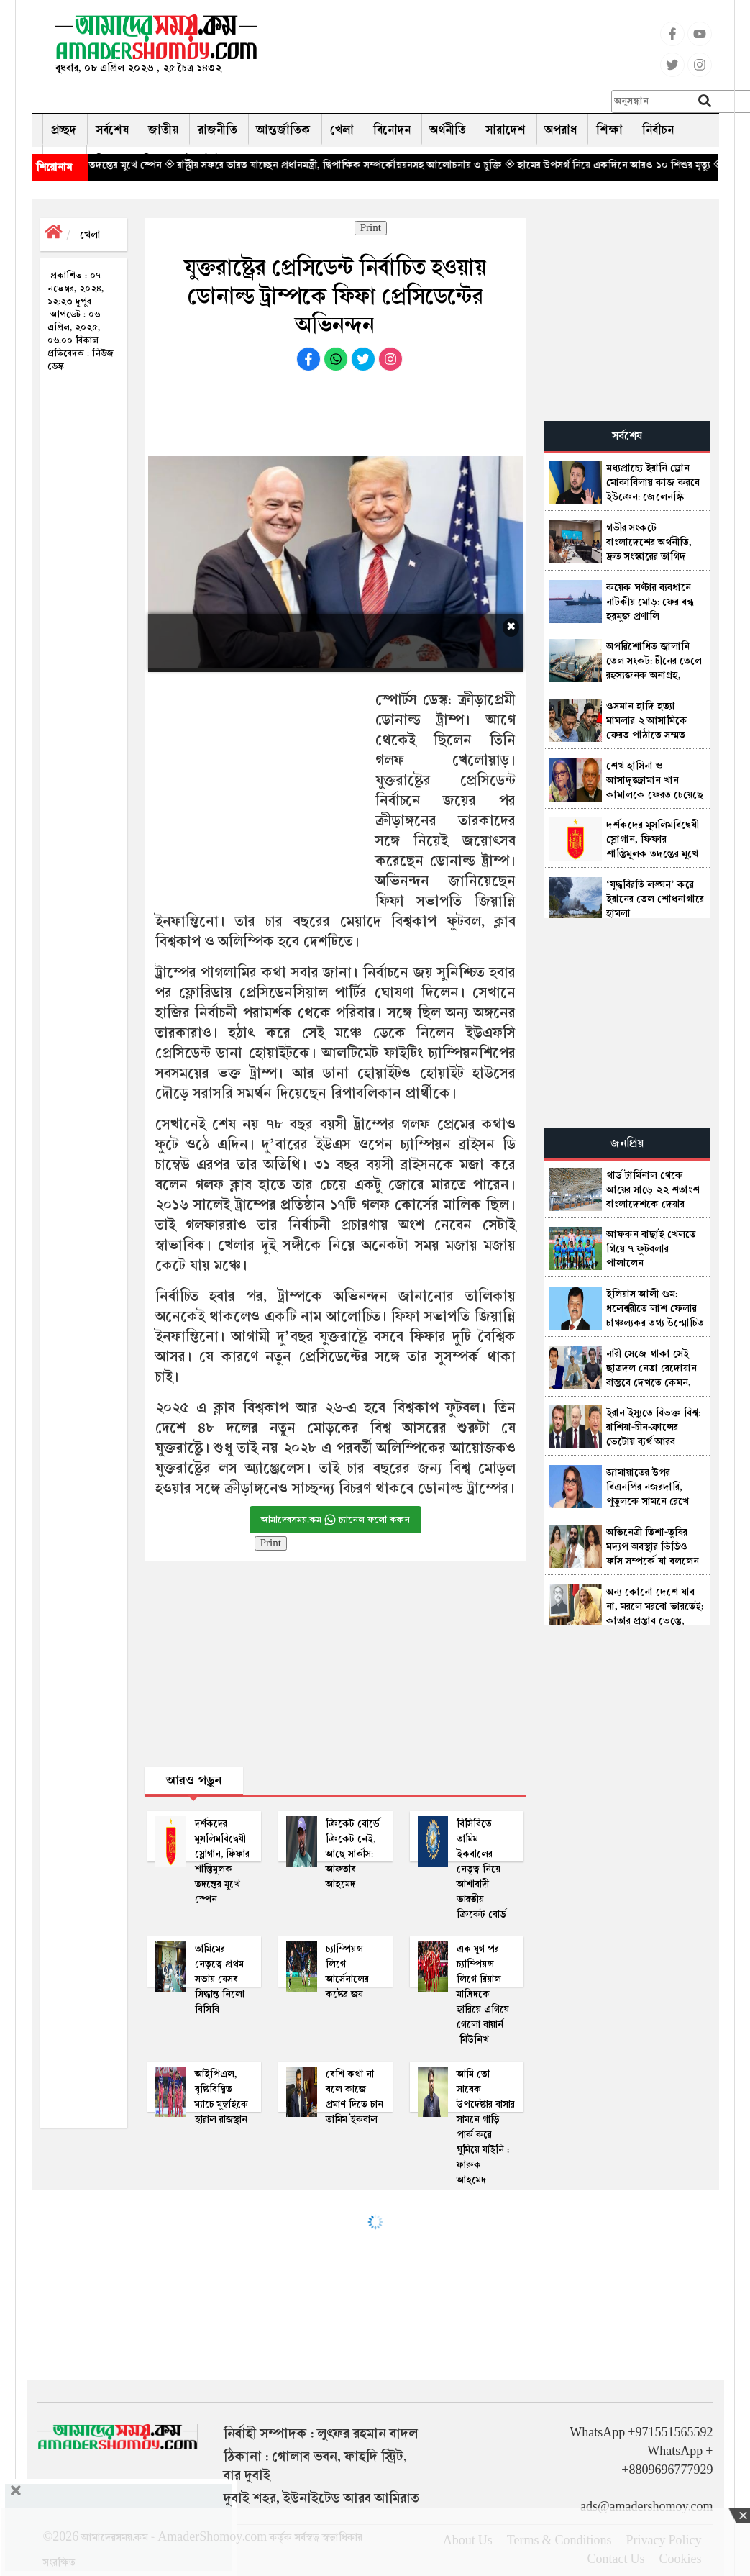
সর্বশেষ (112, 130)
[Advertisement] (479, 46)
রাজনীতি (217, 130)
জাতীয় (163, 130)
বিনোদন (392, 130)
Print (370, 228)
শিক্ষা (609, 130)
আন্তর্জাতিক (284, 130)
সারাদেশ (505, 130)
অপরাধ (561, 130)
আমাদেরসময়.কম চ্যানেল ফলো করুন (335, 1519)
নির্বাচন (658, 130)
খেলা (342, 130)
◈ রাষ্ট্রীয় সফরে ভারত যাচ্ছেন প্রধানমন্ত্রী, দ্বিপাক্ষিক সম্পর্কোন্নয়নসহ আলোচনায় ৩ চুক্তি (383, 165)
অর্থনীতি (448, 130)
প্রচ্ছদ (63, 130)
